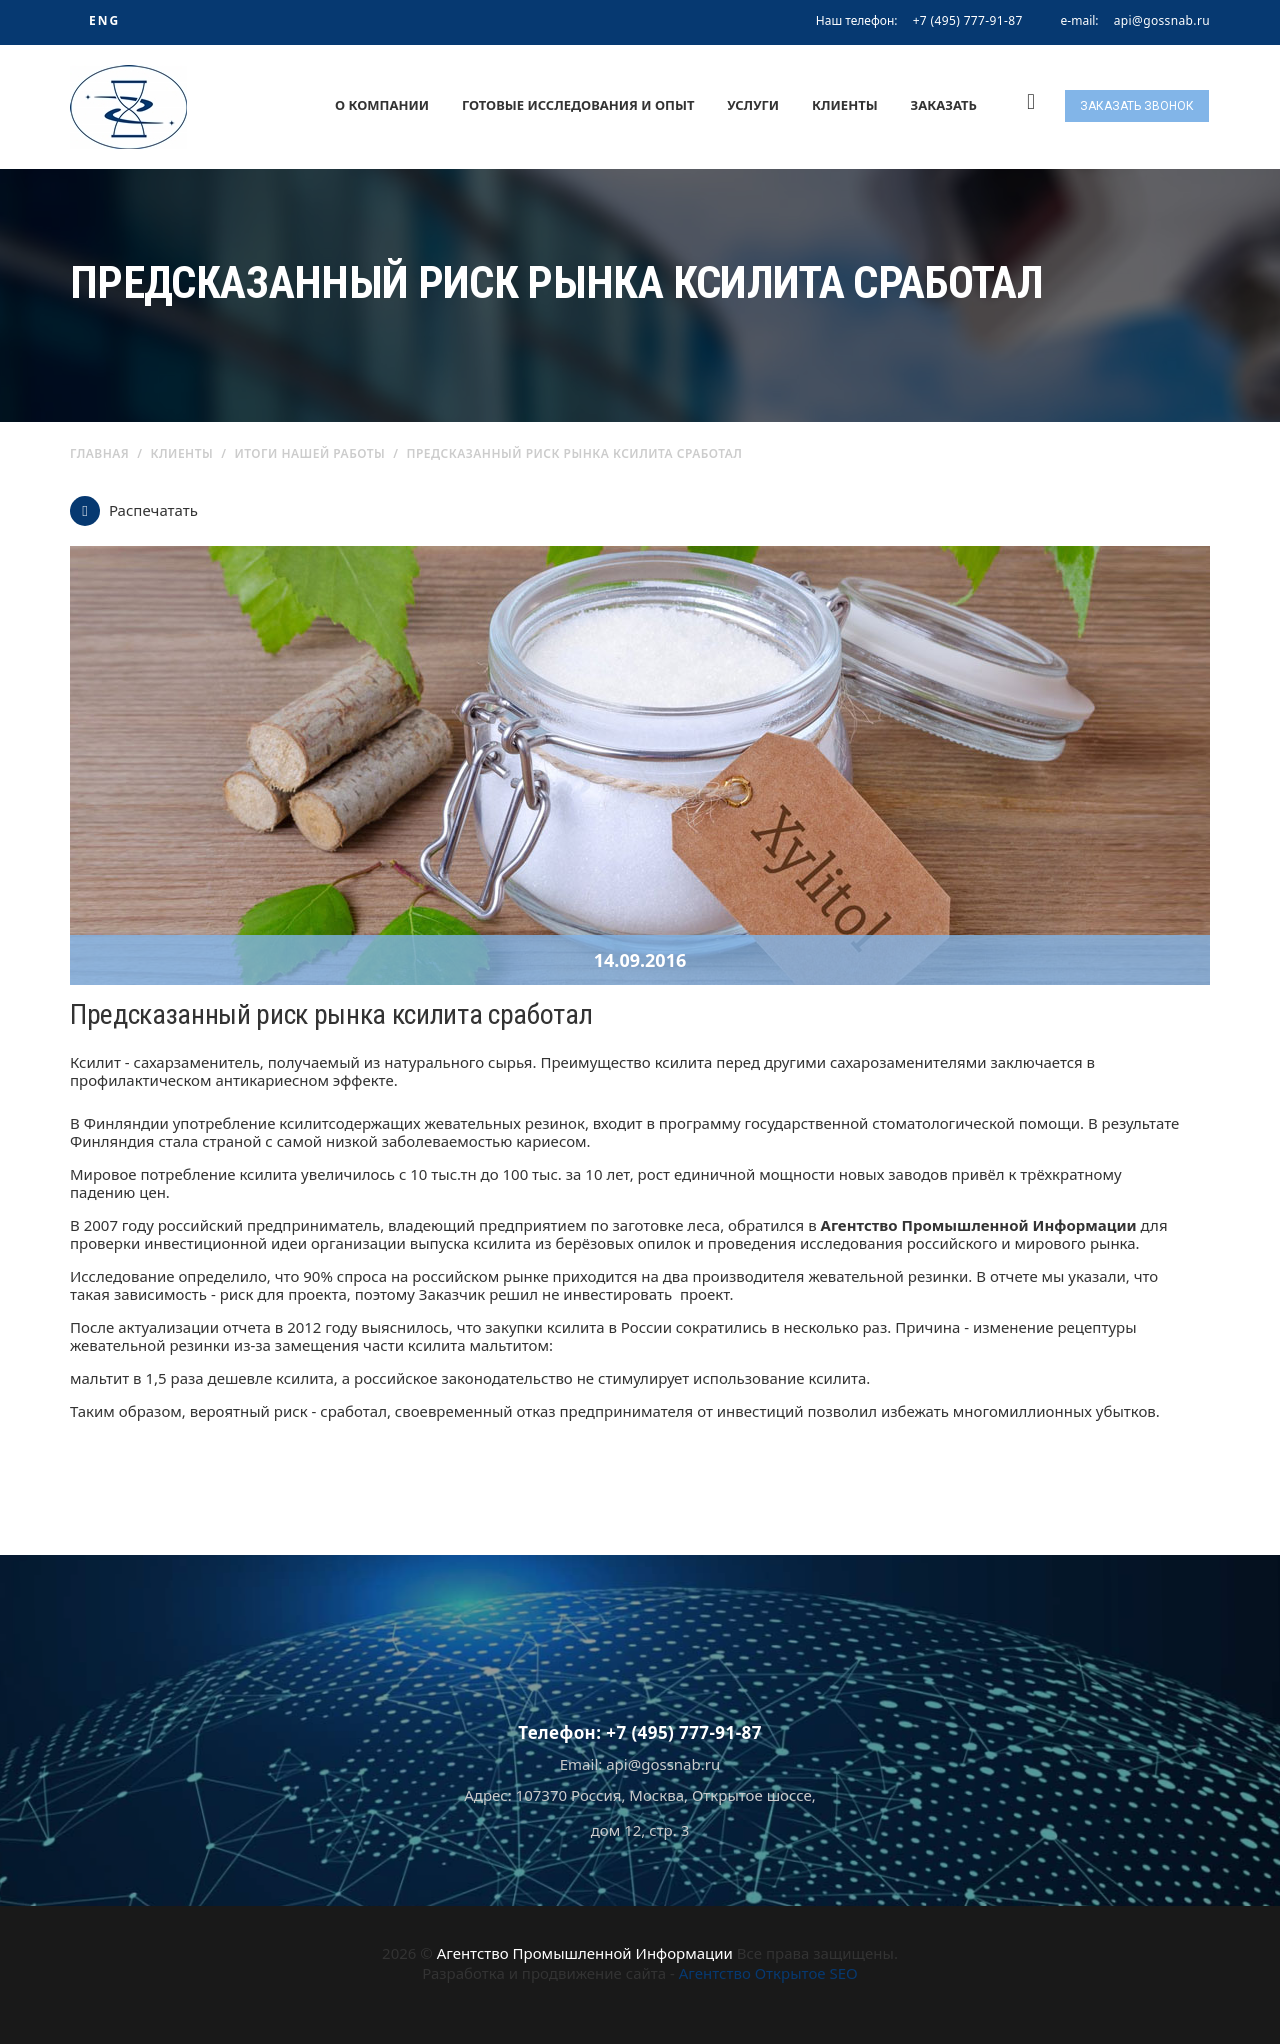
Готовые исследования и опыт (578, 105)
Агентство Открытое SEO (768, 1973)
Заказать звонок (1137, 106)
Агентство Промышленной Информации (585, 1953)
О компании (382, 105)
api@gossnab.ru (1162, 21)
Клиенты (845, 105)
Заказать (944, 105)
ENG (104, 20)
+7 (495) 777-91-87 (968, 20)
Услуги (753, 105)
